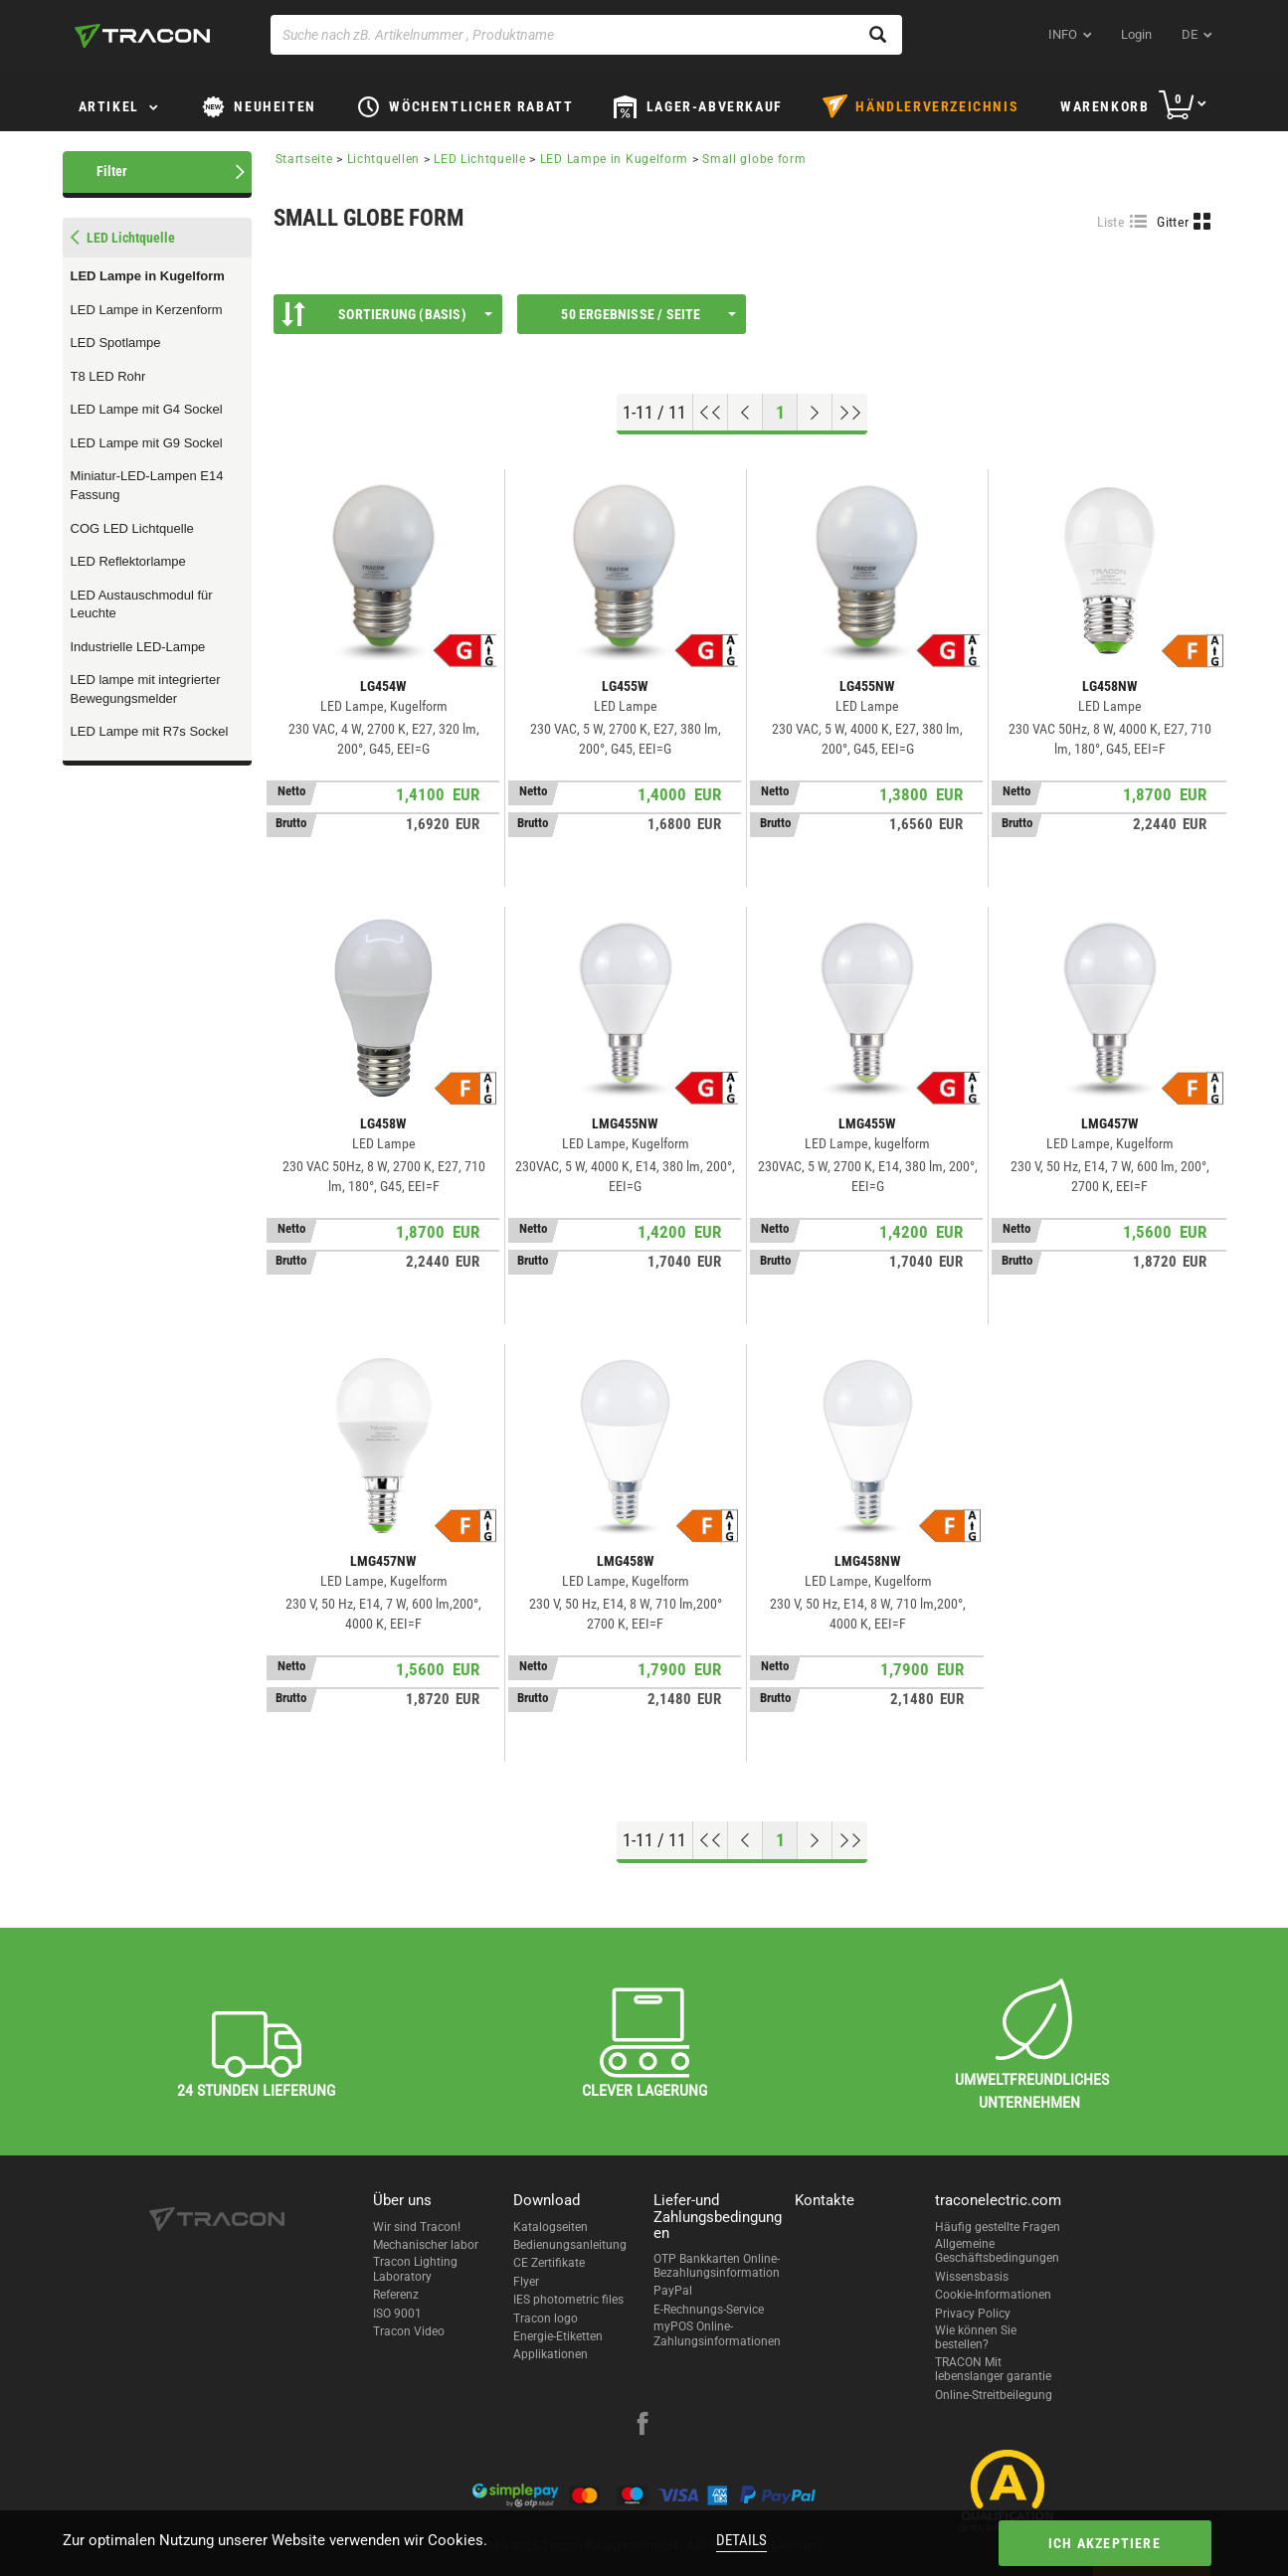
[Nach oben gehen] (710, 412)
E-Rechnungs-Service (708, 2310)
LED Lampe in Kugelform (148, 275)
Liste (1111, 222)
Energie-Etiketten (558, 2336)
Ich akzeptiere (1104, 2543)
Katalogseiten (550, 2227)
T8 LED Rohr (108, 376)
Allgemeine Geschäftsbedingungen (997, 2251)
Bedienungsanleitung (570, 2245)
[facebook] (642, 2426)
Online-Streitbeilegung (993, 2395)
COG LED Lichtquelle (132, 528)
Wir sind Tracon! (416, 2227)
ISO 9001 (397, 2313)
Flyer (526, 2282)
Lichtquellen (383, 159)
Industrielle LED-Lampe (138, 646)
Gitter (1173, 222)
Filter (111, 171)
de (1189, 34)
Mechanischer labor (425, 2245)
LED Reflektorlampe (128, 561)
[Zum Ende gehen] (849, 412)
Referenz (396, 2295)
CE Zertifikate (549, 2263)
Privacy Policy (973, 2313)
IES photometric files (568, 2300)
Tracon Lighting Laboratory (415, 2269)
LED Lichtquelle (480, 159)
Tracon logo (545, 2318)
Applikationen (550, 2354)
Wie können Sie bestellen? (975, 2337)
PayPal (672, 2291)
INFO (1062, 34)
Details (741, 2540)
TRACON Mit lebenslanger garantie (993, 2369)
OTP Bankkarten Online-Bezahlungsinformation (716, 2266)
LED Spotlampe (116, 342)
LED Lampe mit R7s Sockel (150, 731)
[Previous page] (745, 412)
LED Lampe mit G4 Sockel (147, 409)
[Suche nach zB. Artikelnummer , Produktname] (586, 35)
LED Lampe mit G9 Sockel (147, 442)
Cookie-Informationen (993, 2295)
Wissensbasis (972, 2277)
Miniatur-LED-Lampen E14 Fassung (147, 485)
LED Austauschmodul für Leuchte (142, 604)
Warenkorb (1104, 106)
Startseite (304, 159)
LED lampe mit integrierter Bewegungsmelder (146, 689)
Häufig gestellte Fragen (997, 2227)
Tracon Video (409, 2331)
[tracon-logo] (142, 36)
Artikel (109, 106)
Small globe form (754, 159)
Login (1136, 34)
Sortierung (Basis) (386, 314)
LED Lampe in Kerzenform (147, 309)
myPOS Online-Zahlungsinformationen (717, 2333)
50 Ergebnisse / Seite (648, 314)
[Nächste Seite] (815, 412)
